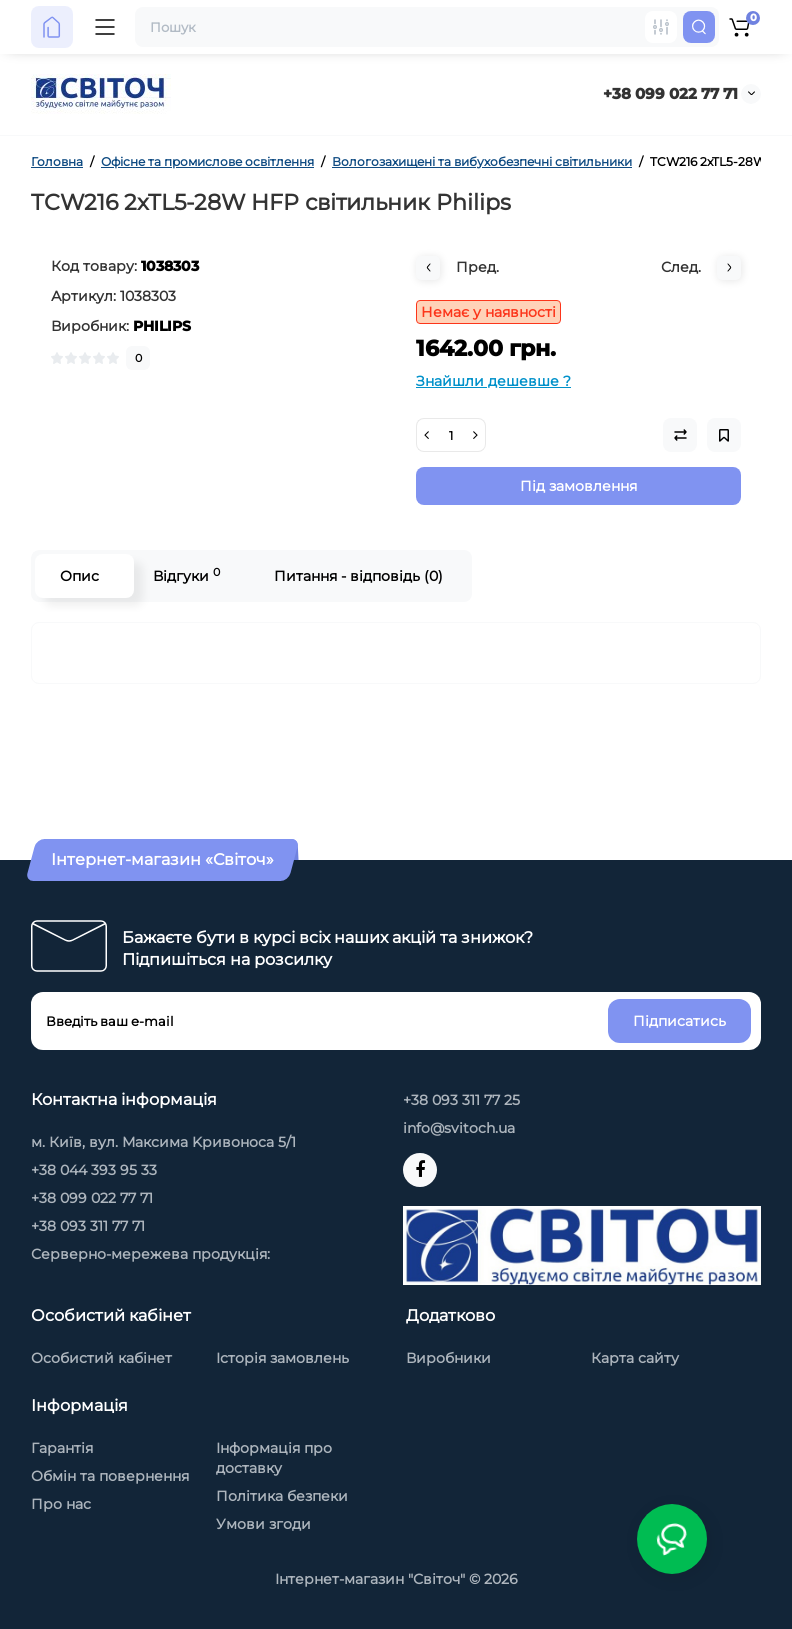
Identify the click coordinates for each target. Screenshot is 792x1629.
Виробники (448, 1358)
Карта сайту (635, 1358)
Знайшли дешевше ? (493, 381)
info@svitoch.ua (459, 1128)
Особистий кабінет (101, 1358)
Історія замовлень (282, 1358)
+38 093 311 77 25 (461, 1100)
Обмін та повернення (110, 1476)
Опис (79, 576)
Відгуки (186, 575)
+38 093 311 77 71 (88, 1226)
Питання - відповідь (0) (358, 576)
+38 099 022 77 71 (670, 93)
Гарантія (62, 1448)
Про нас (61, 1504)
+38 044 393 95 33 (94, 1170)
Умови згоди (263, 1524)
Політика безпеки (282, 1496)
